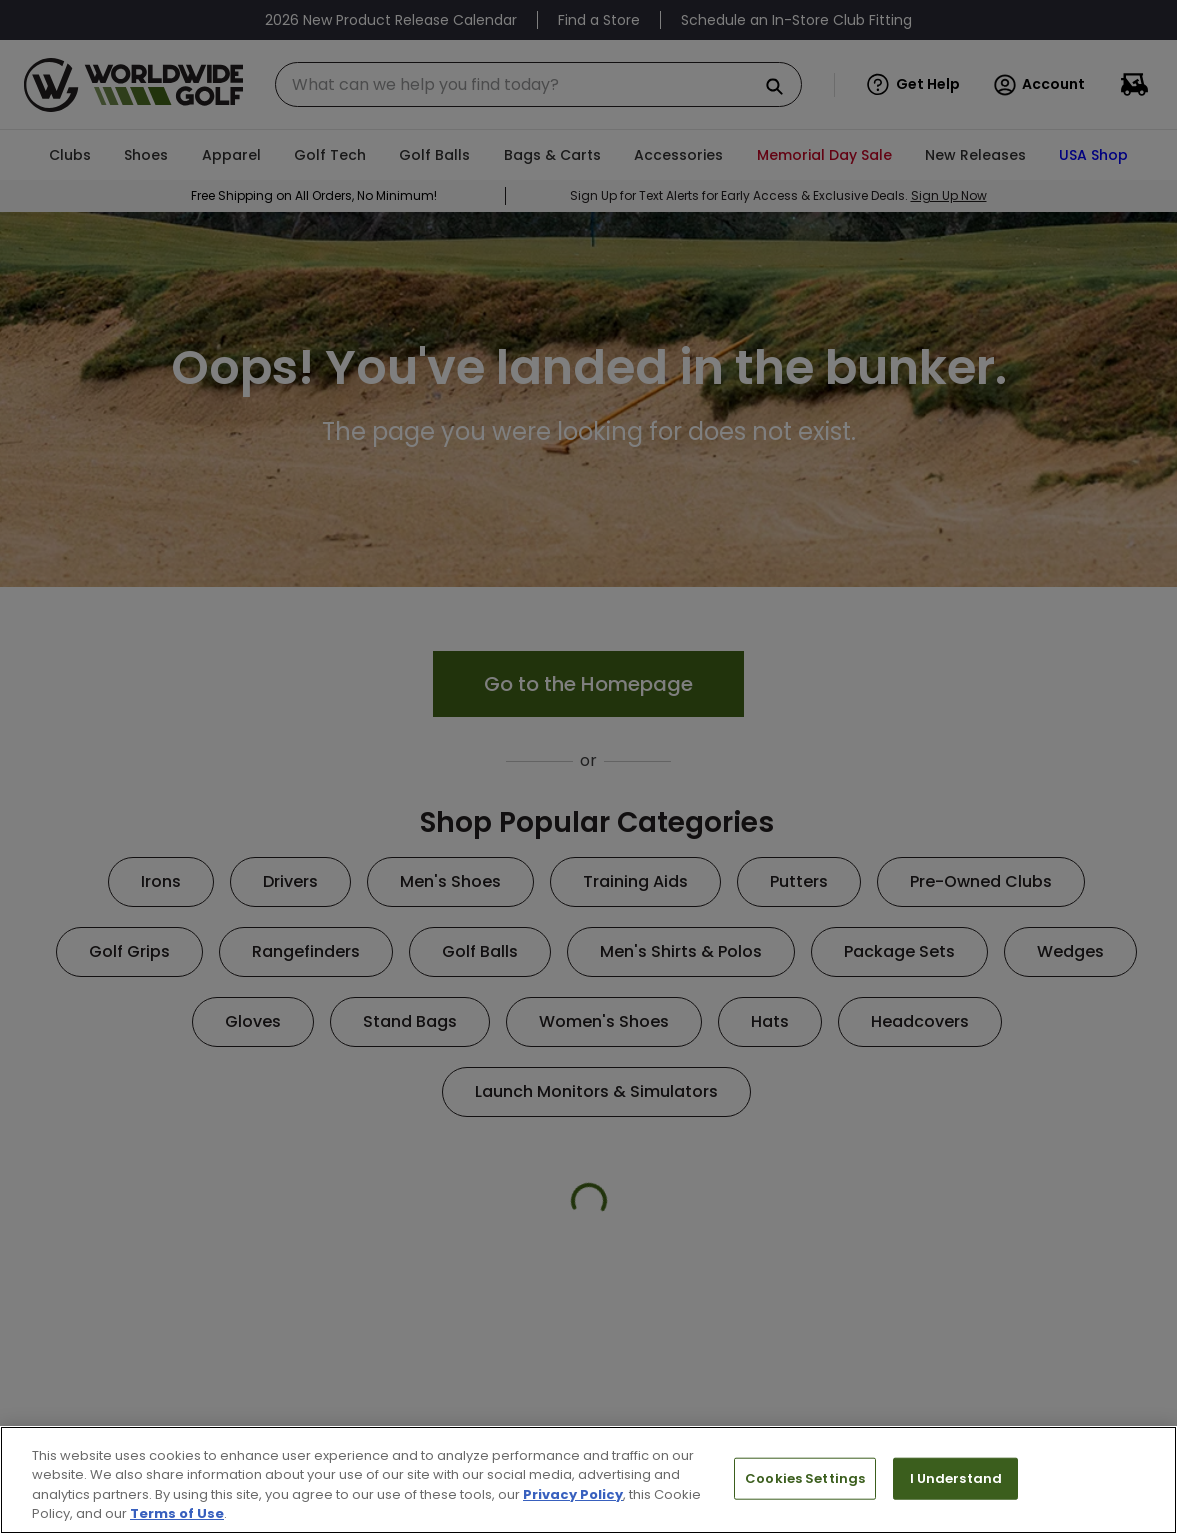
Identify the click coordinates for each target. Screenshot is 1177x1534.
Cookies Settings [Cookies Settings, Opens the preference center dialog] (805, 1478)
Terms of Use (177, 1513)
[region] (588, 1480)
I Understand (956, 1478)
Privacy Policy (573, 1494)
